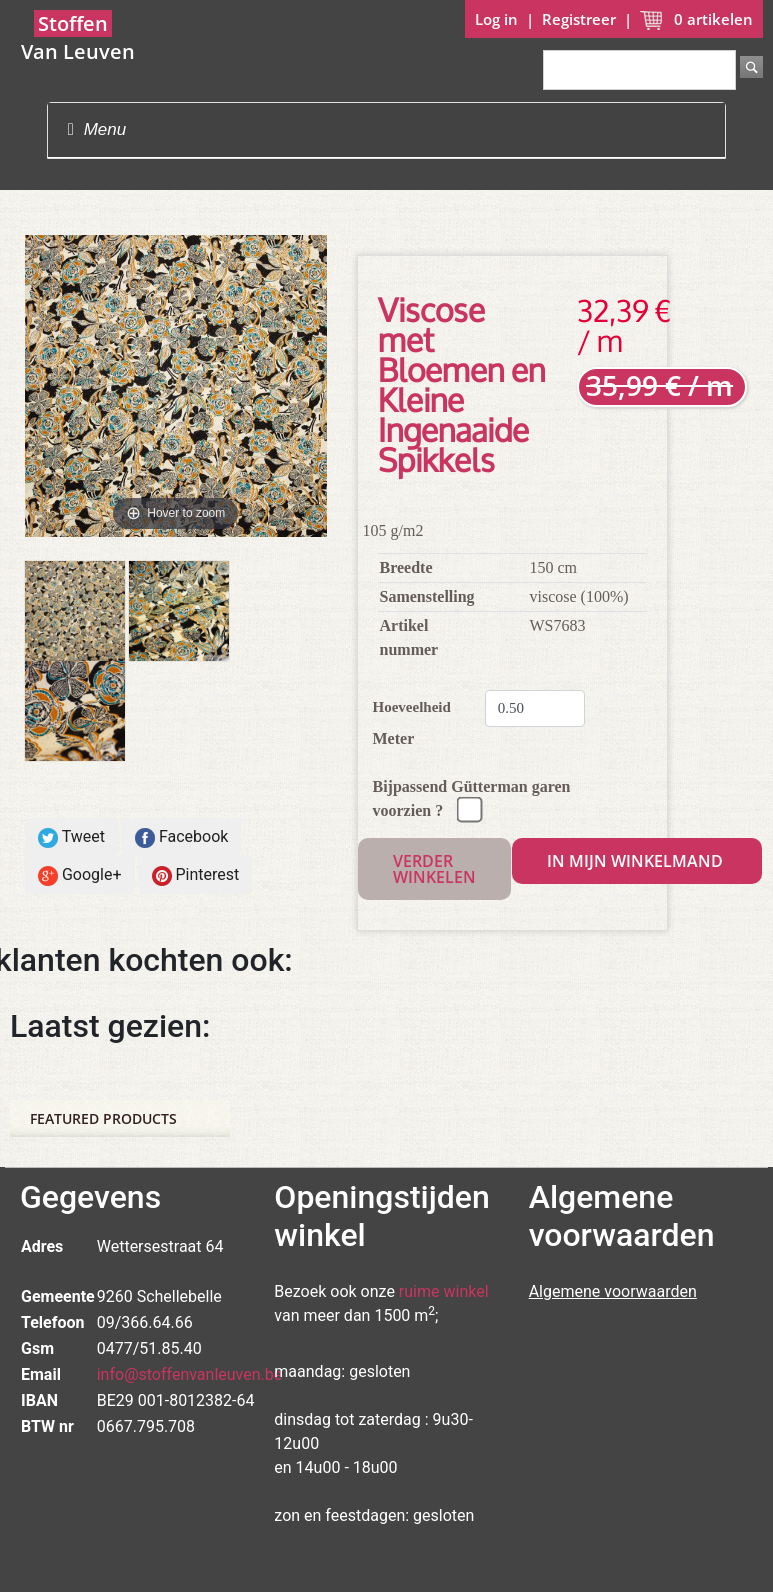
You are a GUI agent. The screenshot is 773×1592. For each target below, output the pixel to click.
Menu (97, 129)
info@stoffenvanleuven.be (190, 1374)
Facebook (181, 837)
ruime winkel (444, 1291)
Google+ (80, 875)
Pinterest (196, 875)
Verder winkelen (434, 869)
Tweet (71, 837)
